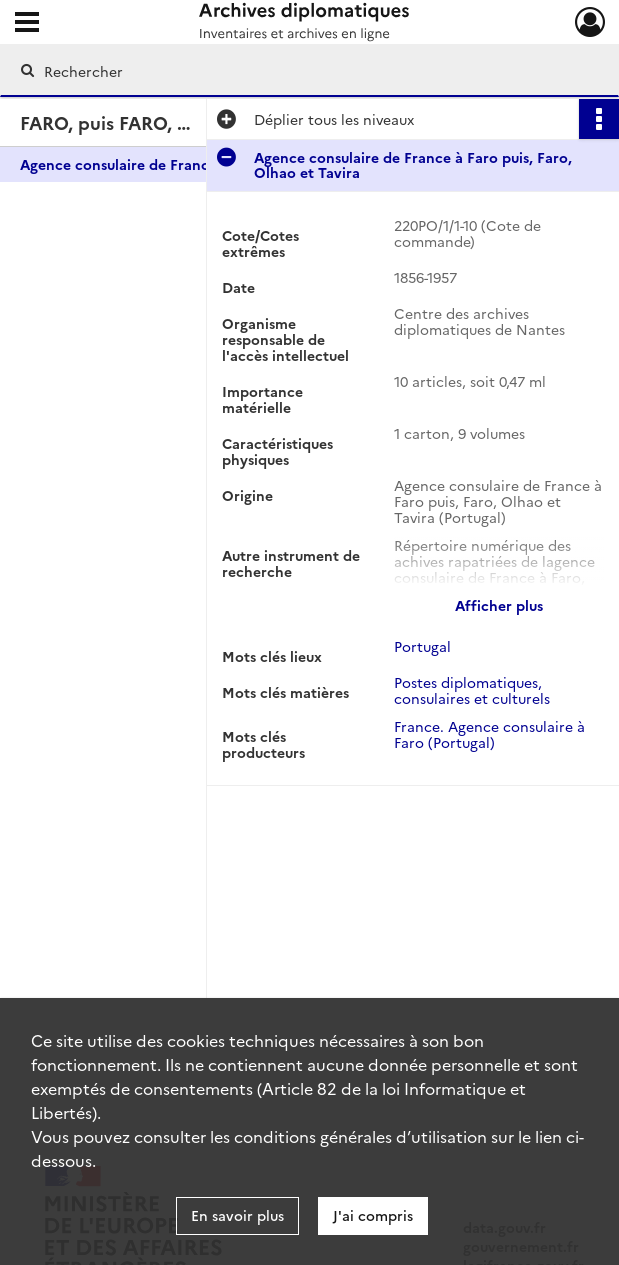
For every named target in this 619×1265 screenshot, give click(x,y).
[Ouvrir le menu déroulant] (27, 24)
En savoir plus (237, 1215)
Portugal (422, 646)
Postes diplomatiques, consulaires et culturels (472, 690)
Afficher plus (499, 605)
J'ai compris (373, 1215)
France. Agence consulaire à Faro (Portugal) (489, 734)
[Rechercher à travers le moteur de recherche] (289, 71)
